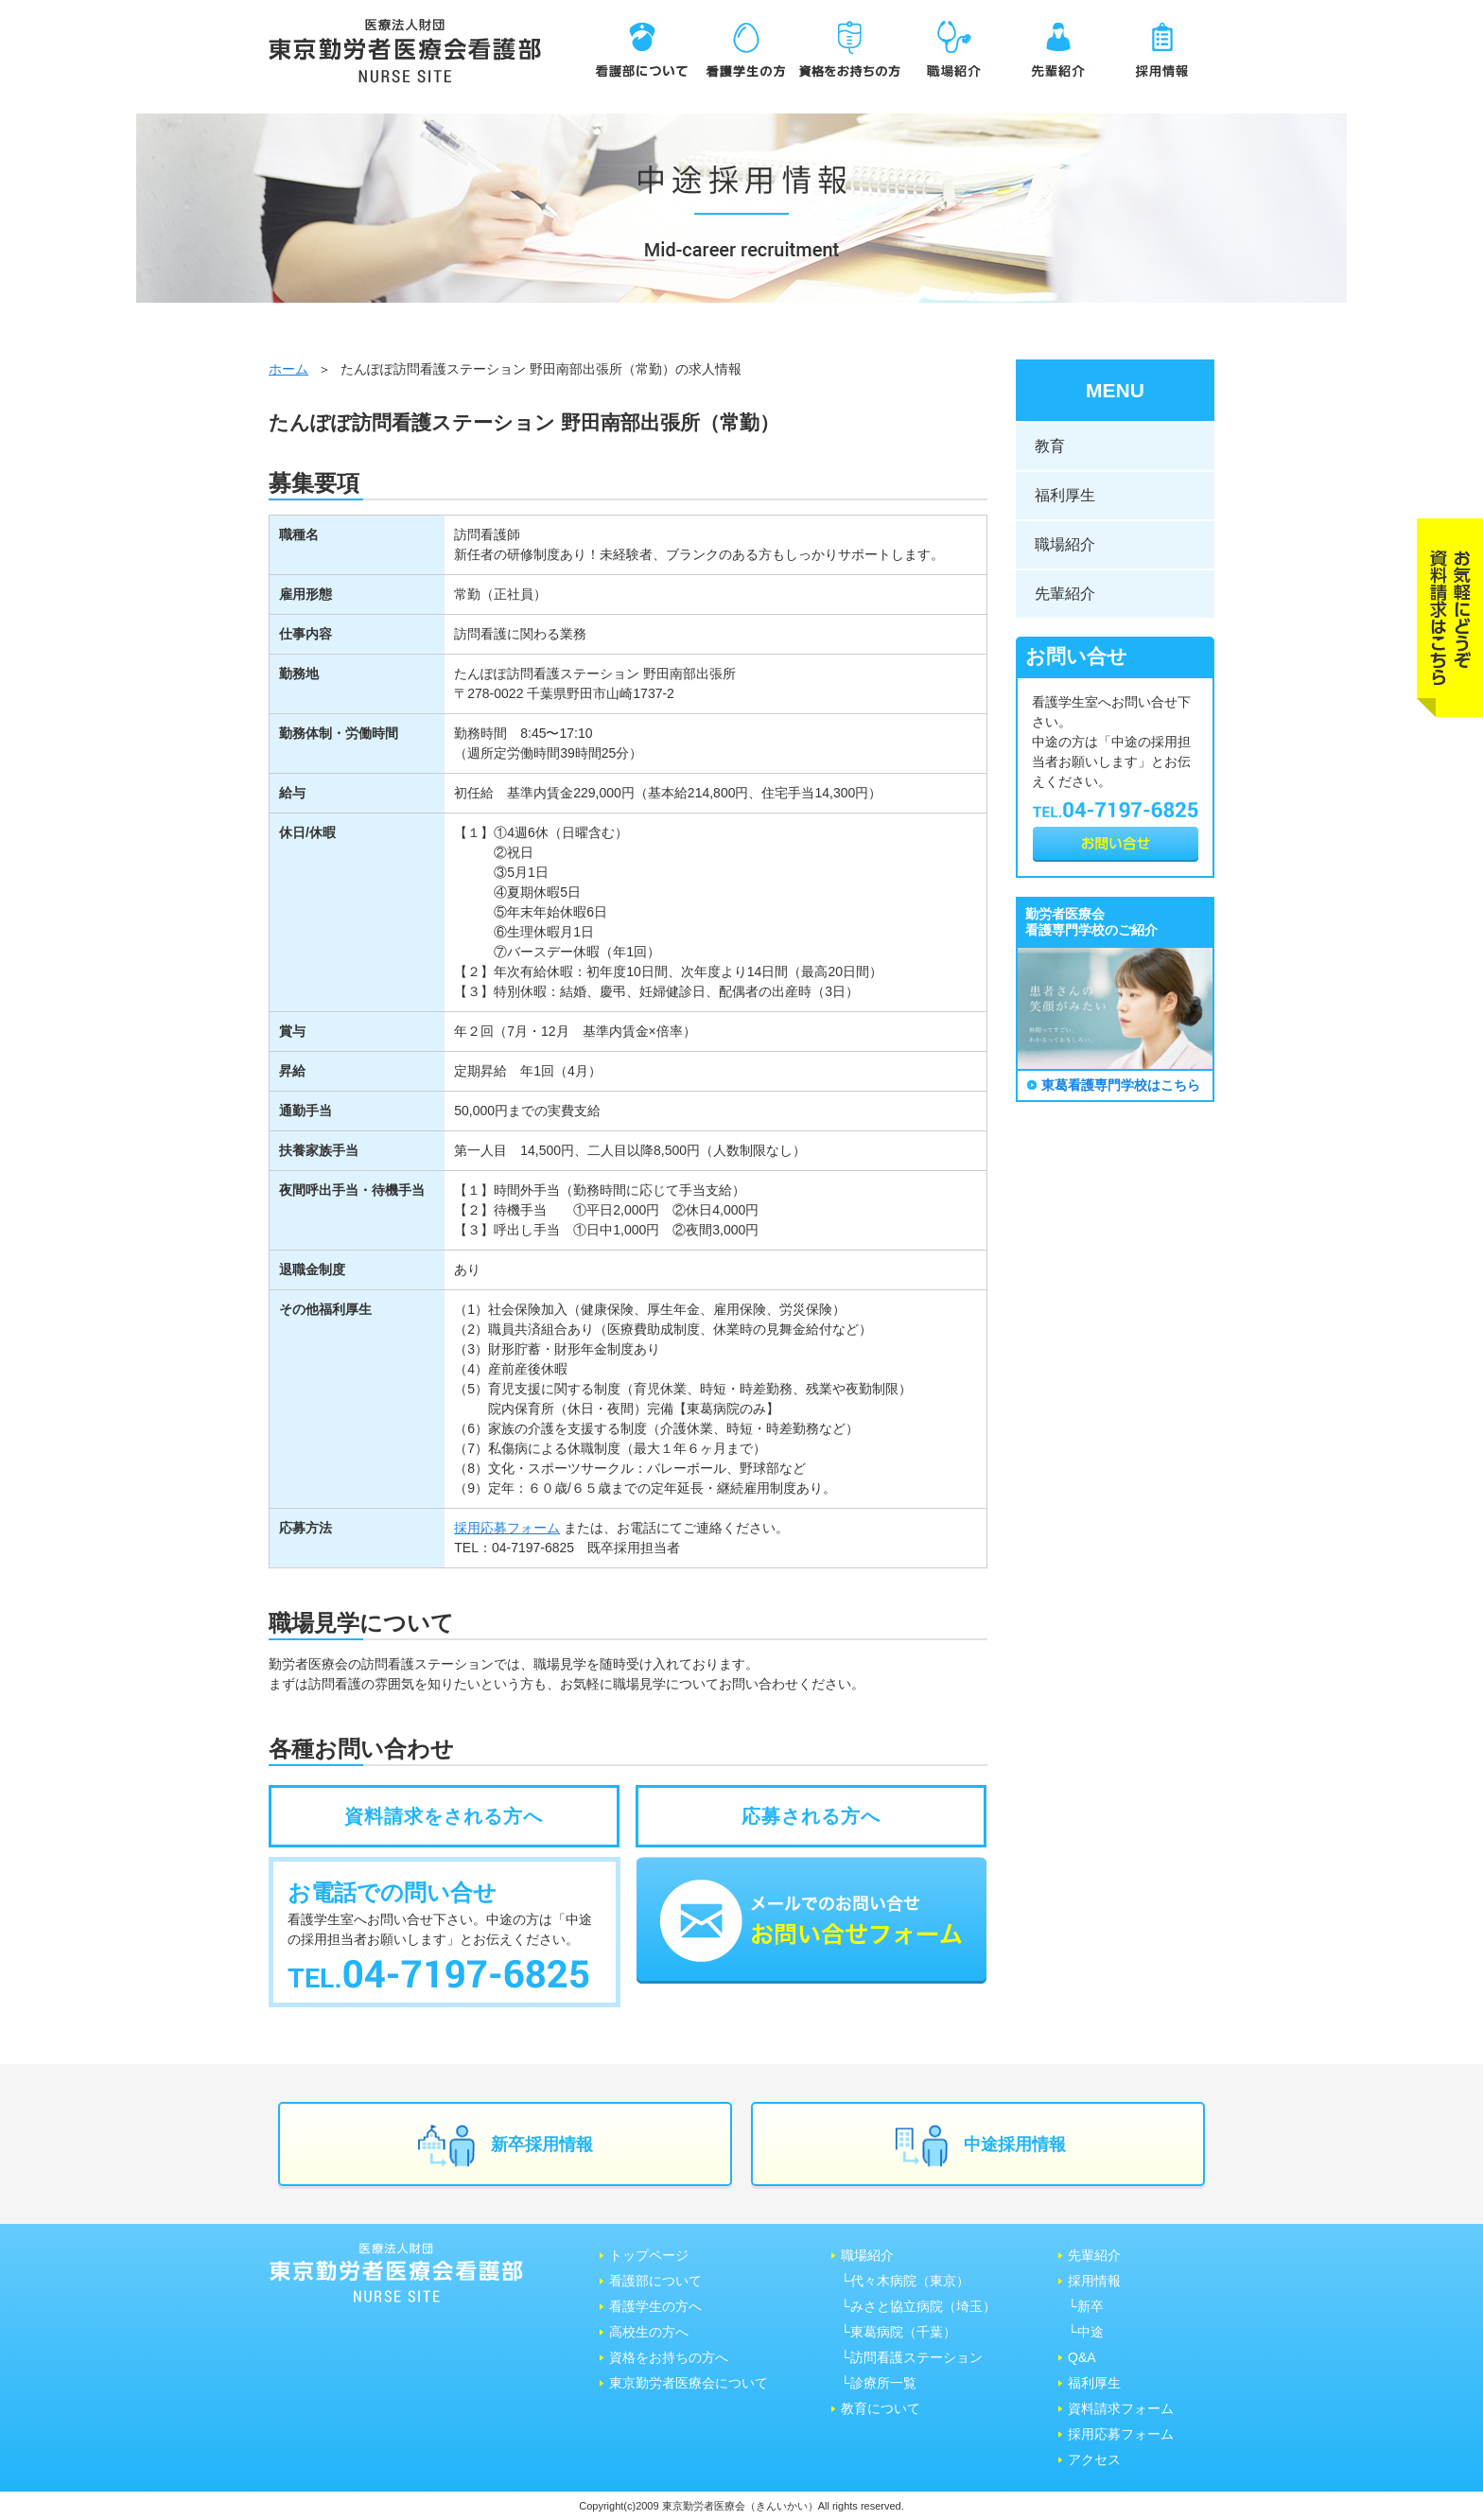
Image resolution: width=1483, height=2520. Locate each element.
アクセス (1094, 2459)
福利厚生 (1065, 495)
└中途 (1086, 2331)
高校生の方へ (649, 2331)
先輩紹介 (1065, 594)
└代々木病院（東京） (905, 2280)
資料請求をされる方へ (443, 1816)
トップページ (649, 2255)
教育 (1050, 446)
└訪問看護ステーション (912, 2357)
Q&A (1082, 2357)
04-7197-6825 (533, 1547)
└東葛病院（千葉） (898, 2331)
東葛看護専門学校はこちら (1120, 1085)
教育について (880, 2408)
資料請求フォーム (1121, 2408)
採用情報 (1094, 2280)
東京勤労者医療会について (688, 2382)
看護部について (655, 2280)
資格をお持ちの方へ (668, 2357)
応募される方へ (811, 1816)
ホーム (288, 368)
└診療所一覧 (878, 2382)
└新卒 (1086, 2306)
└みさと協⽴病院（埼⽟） (918, 2306)
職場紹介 (1065, 544)
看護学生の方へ (655, 2306)
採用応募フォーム (507, 1527)
